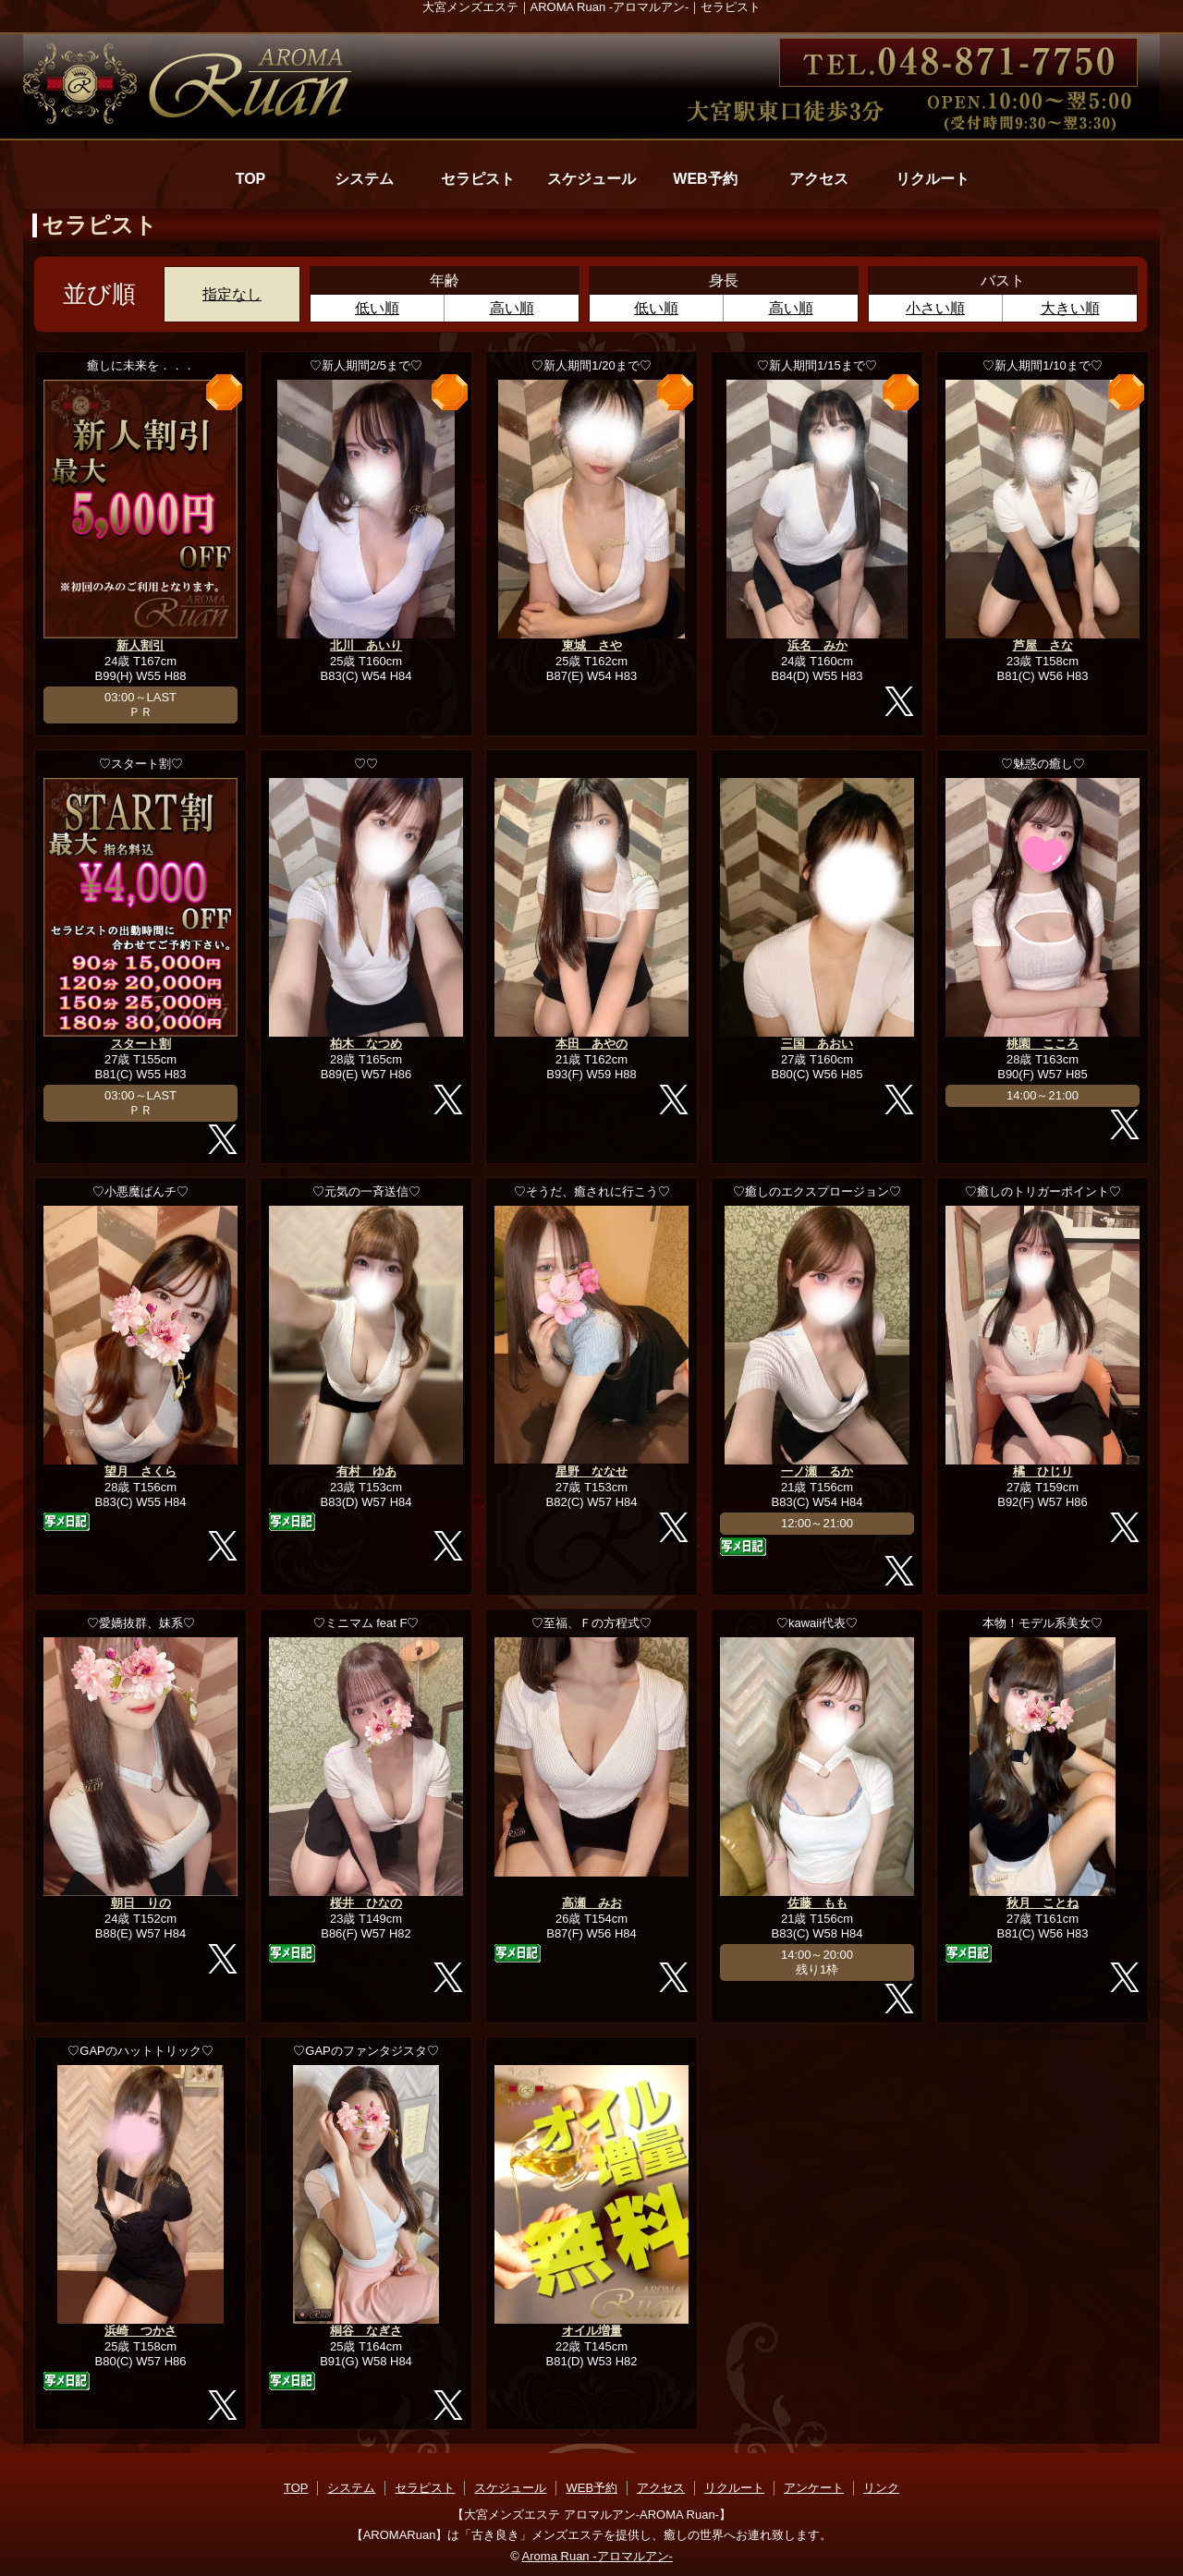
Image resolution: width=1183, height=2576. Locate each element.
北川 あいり (366, 645)
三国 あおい (817, 1044)
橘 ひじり (1043, 1471)
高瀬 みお (592, 1903)
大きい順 (1070, 308)
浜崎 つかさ (140, 2331)
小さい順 (935, 308)
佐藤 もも (817, 1903)
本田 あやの (591, 1044)
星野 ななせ (591, 1471)
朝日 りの (141, 1903)
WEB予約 (705, 179)
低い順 (377, 308)
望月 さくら (140, 1471)
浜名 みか (817, 645)
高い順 (512, 308)
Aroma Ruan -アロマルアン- (597, 2556)
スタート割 (141, 1044)
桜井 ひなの (366, 1903)
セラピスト (478, 179)
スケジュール (591, 179)
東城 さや (592, 645)
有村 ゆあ (366, 1471)
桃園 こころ (1042, 1044)
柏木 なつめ (366, 1044)
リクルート (933, 179)
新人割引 (140, 645)
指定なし (232, 294)
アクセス (818, 179)
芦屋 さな (1043, 645)
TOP (251, 179)
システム (364, 179)
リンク (881, 2488)
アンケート (814, 2488)
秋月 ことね (1042, 1903)
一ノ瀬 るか (817, 1471)
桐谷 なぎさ (366, 2331)
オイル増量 (592, 2331)
